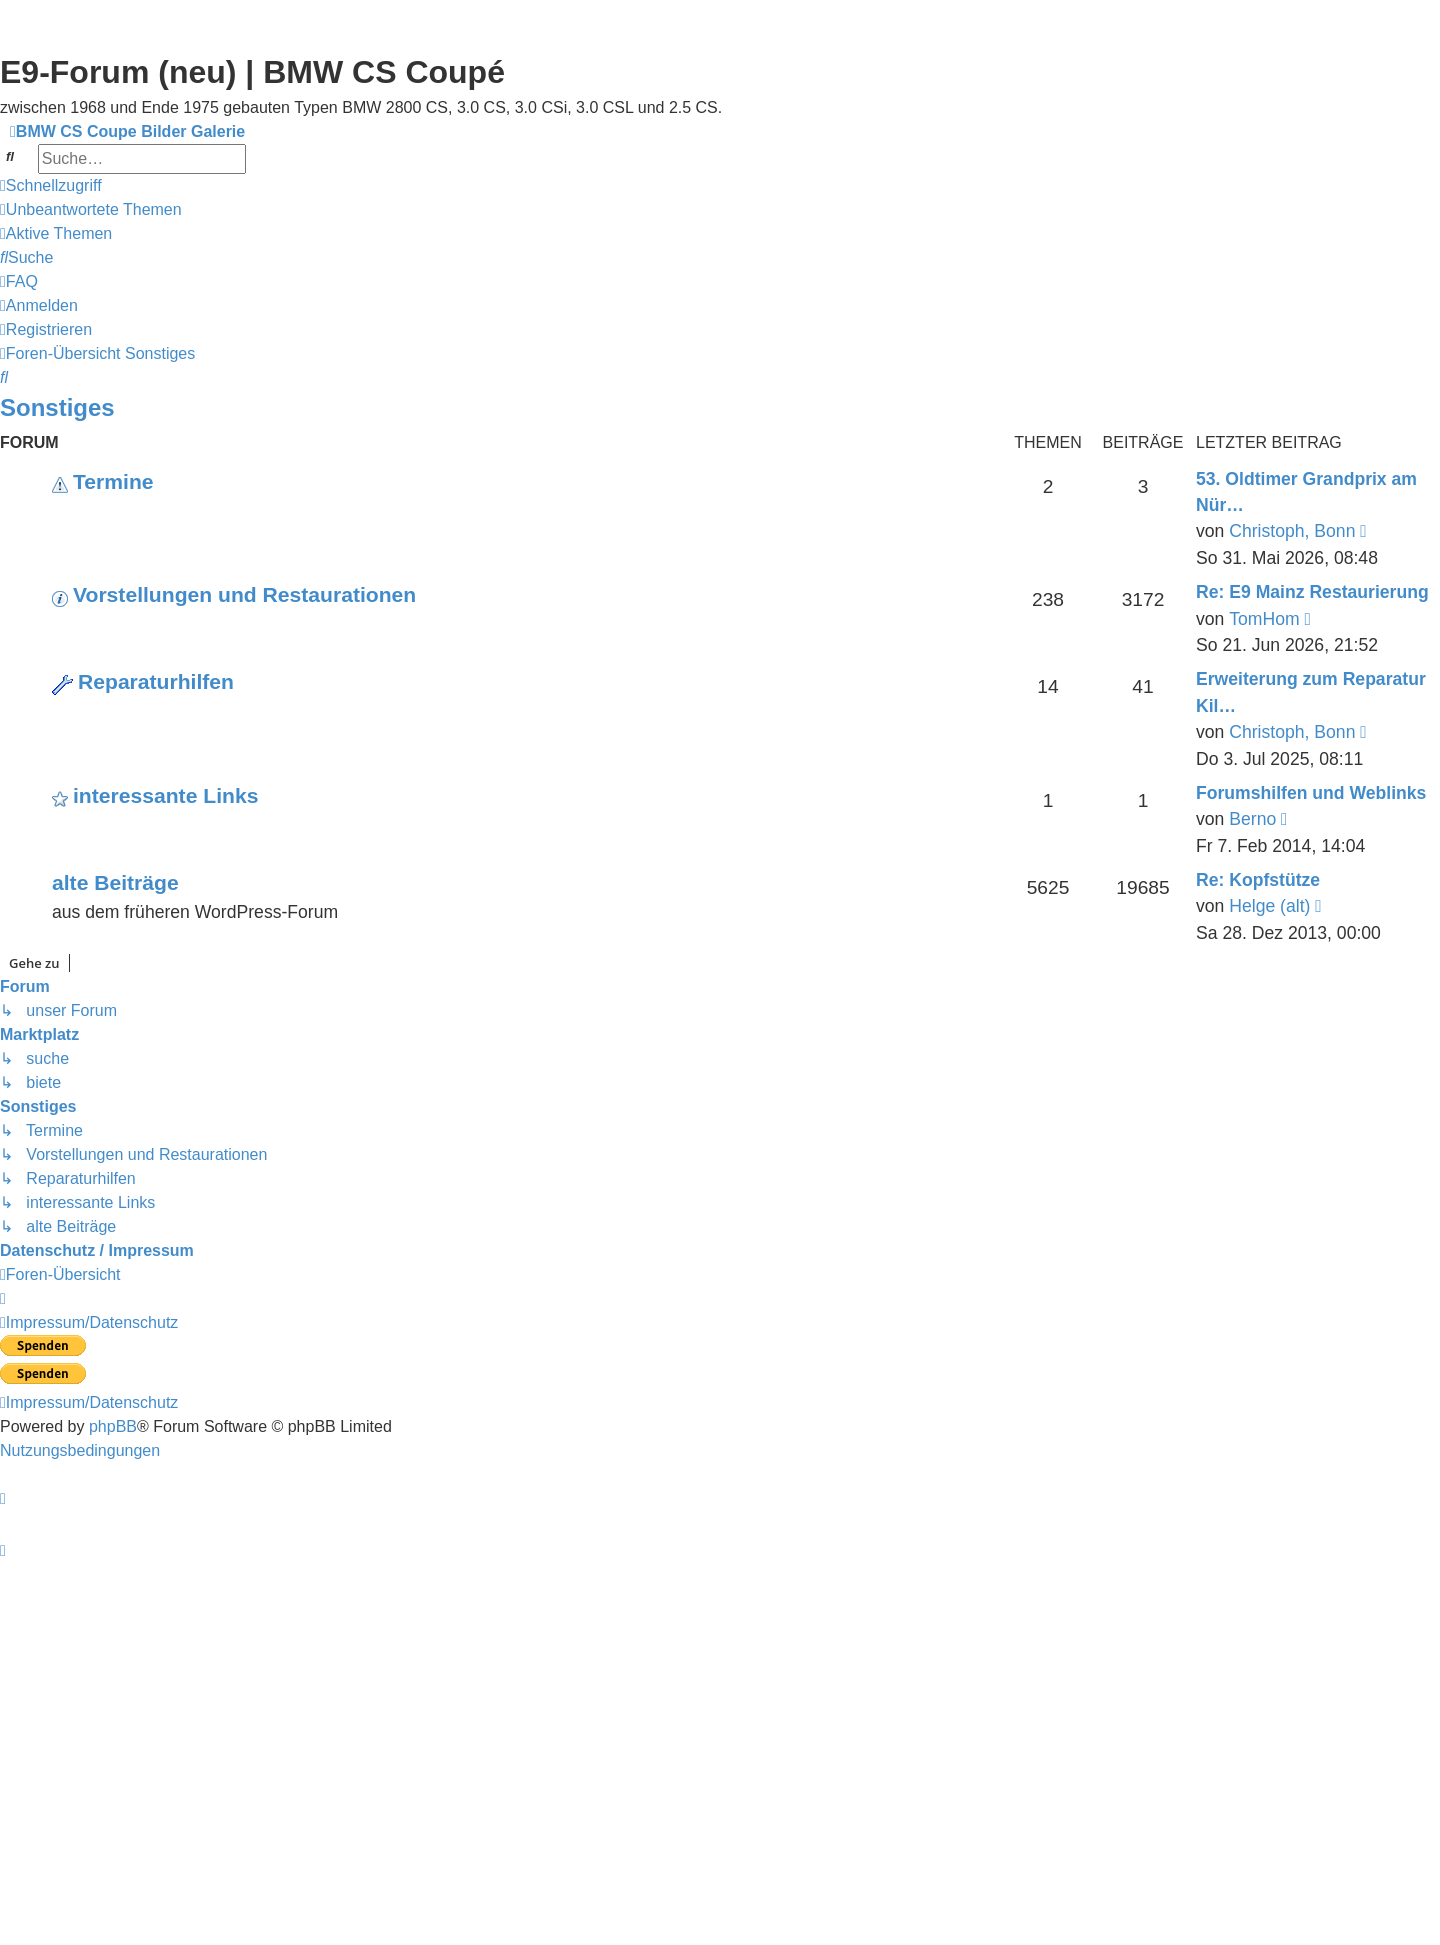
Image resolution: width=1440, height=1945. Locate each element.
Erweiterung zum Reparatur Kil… (1311, 692)
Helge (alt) (1269, 906)
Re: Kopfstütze (1258, 880)
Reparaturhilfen (156, 681)
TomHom (1264, 619)
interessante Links (165, 795)
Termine (113, 481)
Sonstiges (57, 407)
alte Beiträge (115, 882)
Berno (1252, 819)
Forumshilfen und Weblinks (1311, 793)
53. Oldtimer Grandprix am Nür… (1306, 492)
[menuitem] (91, 210)
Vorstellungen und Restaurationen (244, 594)
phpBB (113, 1426)
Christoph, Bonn (1292, 531)
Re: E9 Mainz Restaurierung (1312, 592)
